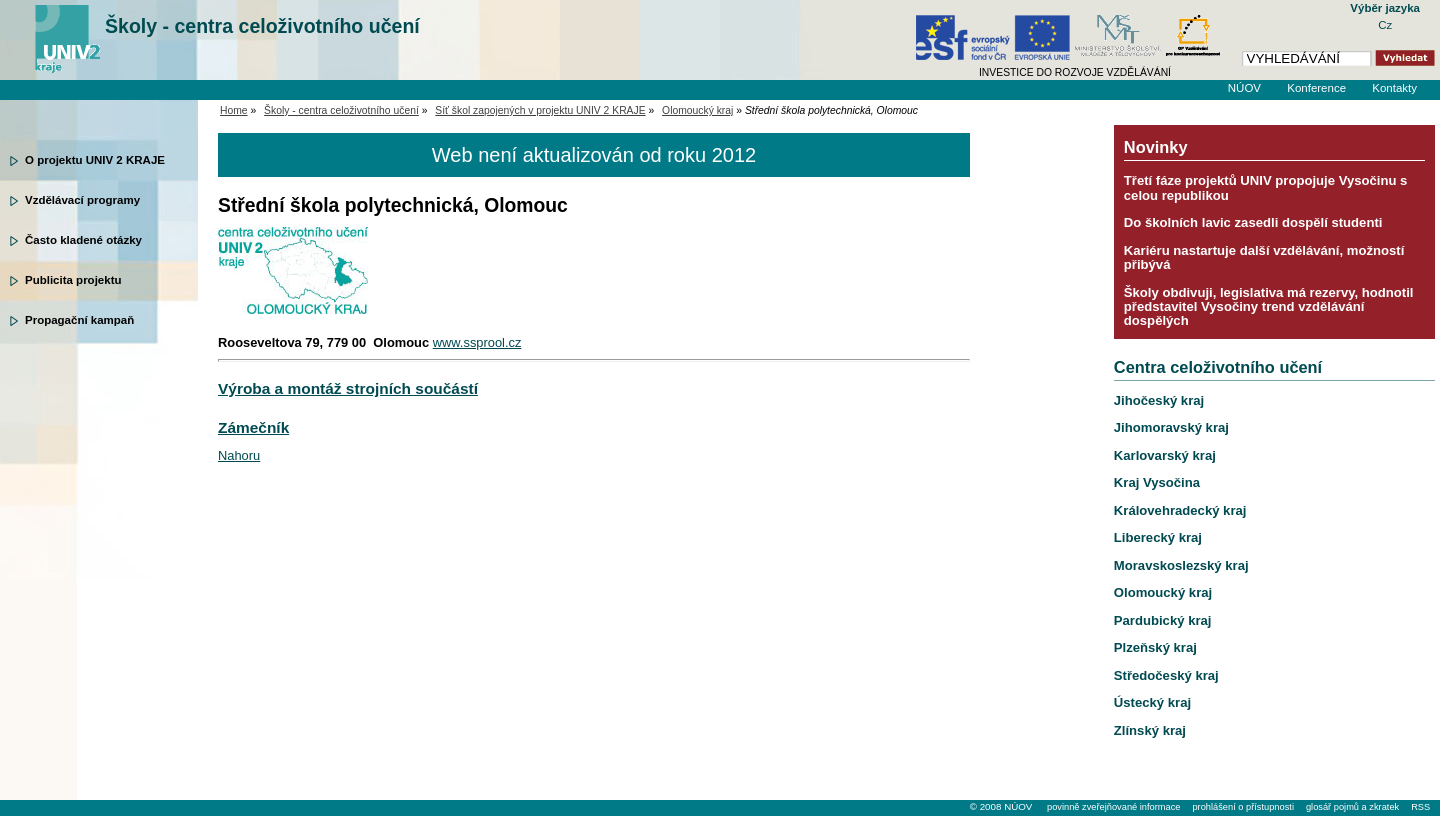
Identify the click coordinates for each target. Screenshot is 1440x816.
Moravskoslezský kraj (1181, 565)
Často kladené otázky (83, 240)
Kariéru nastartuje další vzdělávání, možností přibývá (1264, 257)
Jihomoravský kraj (1171, 427)
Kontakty (1394, 88)
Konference (1316, 88)
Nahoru (239, 455)
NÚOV (1244, 88)
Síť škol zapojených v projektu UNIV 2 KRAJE (540, 110)
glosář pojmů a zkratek (1352, 807)
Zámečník (253, 427)
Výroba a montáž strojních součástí (348, 388)
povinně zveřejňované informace (1113, 807)
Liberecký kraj (1158, 537)
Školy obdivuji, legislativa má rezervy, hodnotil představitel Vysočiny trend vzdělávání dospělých (1269, 307)
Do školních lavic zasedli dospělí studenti (1253, 222)
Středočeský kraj (1166, 675)
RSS (1420, 807)
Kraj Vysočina (1157, 482)
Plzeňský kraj (1155, 647)
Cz (1385, 25)
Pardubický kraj (1163, 620)
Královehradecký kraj (1180, 510)
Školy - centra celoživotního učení (262, 26)
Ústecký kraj (1152, 702)
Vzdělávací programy (82, 200)
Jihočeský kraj (1159, 400)
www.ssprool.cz (477, 342)
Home (234, 110)
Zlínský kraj (1150, 730)
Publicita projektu (73, 280)
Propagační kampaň (79, 320)
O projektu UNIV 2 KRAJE (95, 160)
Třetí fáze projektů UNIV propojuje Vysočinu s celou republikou (1266, 187)
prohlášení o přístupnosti (1242, 807)
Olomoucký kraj (697, 110)
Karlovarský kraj (1165, 455)
